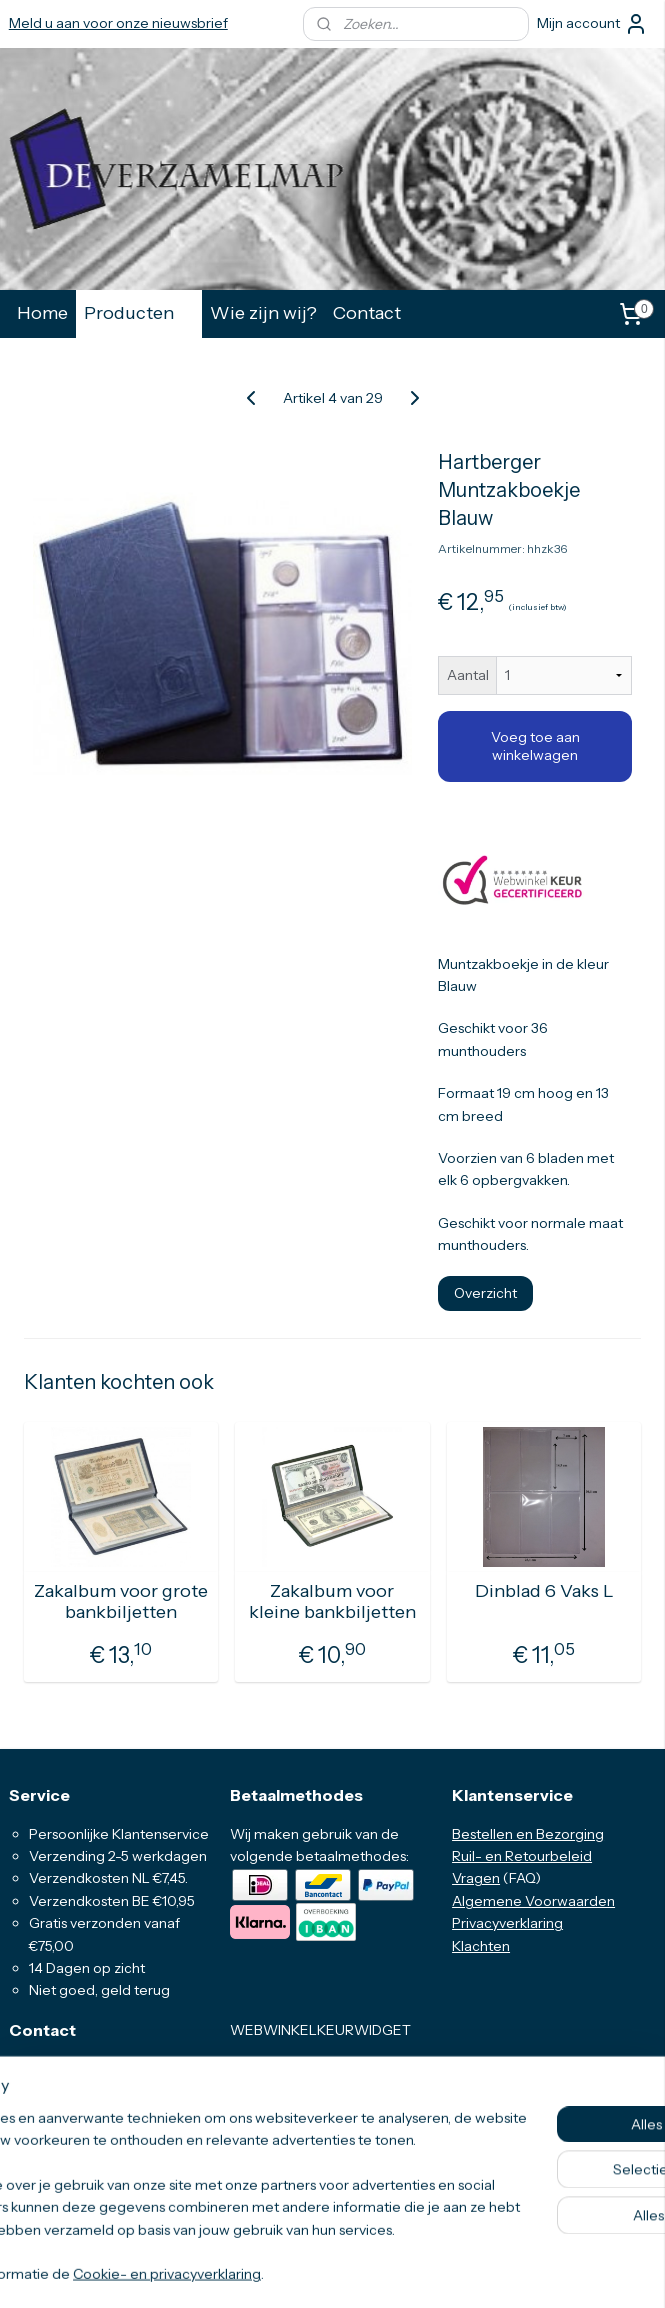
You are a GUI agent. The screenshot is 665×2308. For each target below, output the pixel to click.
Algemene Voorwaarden (533, 1901)
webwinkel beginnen (376, 2271)
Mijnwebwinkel (529, 2271)
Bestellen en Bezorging (528, 1834)
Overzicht (485, 1293)
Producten (139, 312)
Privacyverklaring (507, 1923)
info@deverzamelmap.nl (104, 2158)
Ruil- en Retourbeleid (522, 1856)
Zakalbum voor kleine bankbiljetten (332, 1602)
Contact (367, 312)
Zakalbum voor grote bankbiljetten (121, 1602)
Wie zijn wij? (263, 312)
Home (42, 312)
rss (313, 2271)
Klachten (481, 1946)
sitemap (279, 2271)
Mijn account (592, 24)
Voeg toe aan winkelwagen (535, 746)
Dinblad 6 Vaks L (544, 1591)
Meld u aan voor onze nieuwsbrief (118, 23)
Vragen (476, 1878)
